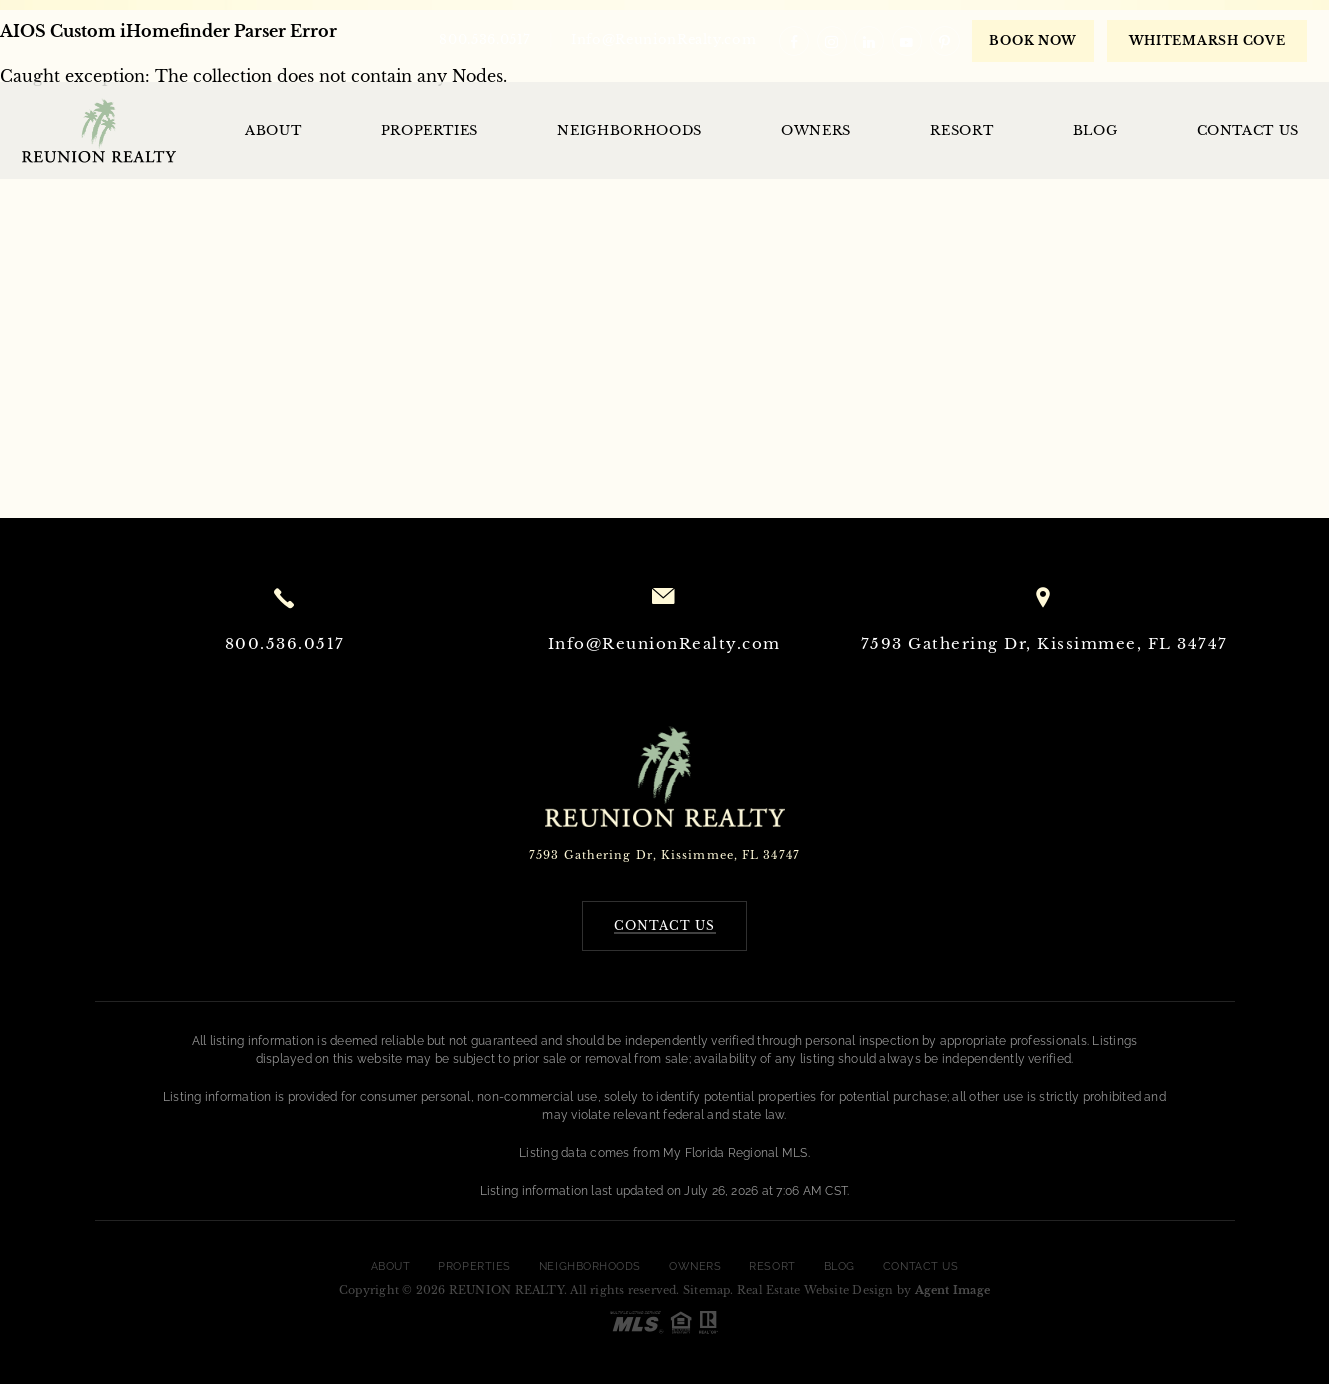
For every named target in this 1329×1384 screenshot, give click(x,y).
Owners (816, 130)
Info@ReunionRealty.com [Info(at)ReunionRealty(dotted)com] (664, 643)
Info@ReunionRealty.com (663, 39)
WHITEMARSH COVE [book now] (1207, 40)
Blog (1095, 130)
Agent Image (952, 1290)
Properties (430, 130)
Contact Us (1248, 130)
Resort (961, 130)
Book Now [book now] (1033, 40)
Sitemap (707, 1290)
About (273, 130)
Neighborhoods (629, 130)
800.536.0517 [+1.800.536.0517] (485, 39)
